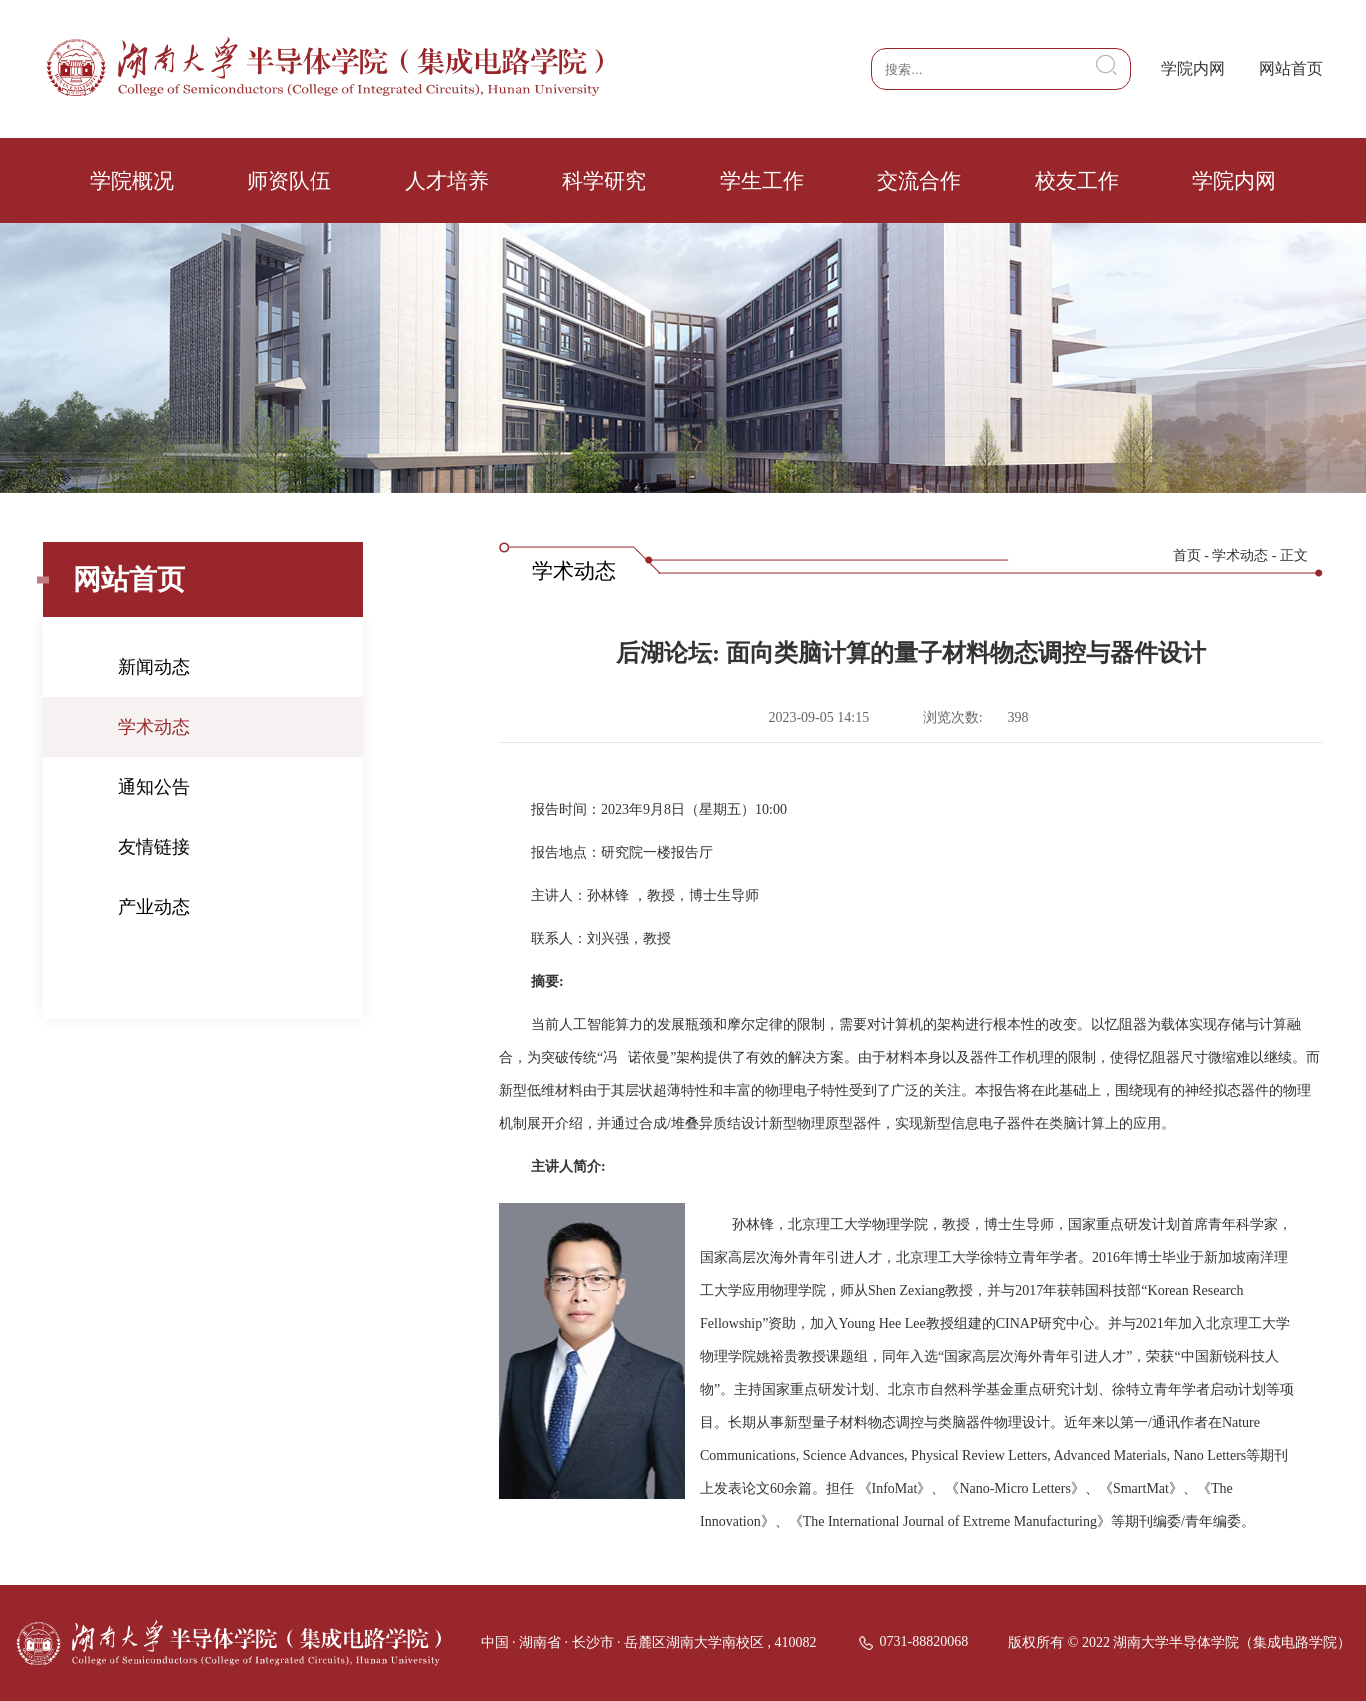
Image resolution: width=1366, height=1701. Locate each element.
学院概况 (132, 181)
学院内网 (1193, 68)
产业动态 (154, 907)
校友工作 (1077, 181)
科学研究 (604, 181)
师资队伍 (289, 181)
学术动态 (154, 727)
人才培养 (447, 181)
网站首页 (1291, 68)
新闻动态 (154, 667)
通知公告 (154, 787)
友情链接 (154, 847)
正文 (1294, 555)
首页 (1187, 555)
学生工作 (762, 181)
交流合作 (919, 181)
